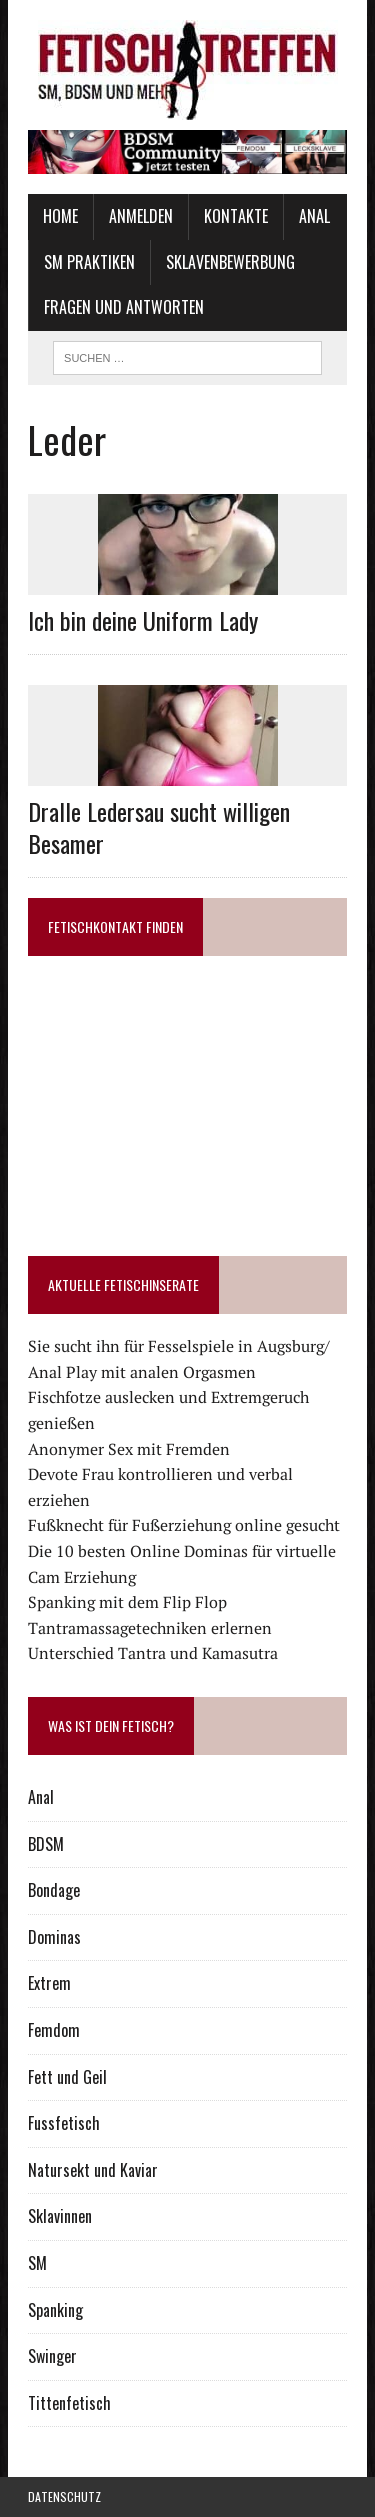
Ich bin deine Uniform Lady (143, 620)
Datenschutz (64, 2496)
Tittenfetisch (69, 2403)
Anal (314, 216)
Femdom (54, 2030)
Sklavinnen (60, 2216)
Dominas (54, 1937)
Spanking (55, 2310)
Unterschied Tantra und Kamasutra (153, 1653)
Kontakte (236, 216)
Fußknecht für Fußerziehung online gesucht (184, 1525)
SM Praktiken (89, 262)
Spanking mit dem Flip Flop (127, 1602)
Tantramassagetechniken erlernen (150, 1628)
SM (37, 2263)
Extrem (49, 1983)
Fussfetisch (64, 2123)
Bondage (54, 1890)
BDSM (46, 1844)
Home (60, 216)
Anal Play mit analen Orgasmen (142, 1372)
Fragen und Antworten (124, 307)
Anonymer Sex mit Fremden (129, 1449)
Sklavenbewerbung (230, 262)
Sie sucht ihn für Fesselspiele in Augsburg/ (179, 1346)
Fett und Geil (67, 2077)
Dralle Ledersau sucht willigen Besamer (159, 826)
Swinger (52, 2356)
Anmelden (141, 216)
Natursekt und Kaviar (93, 2170)
